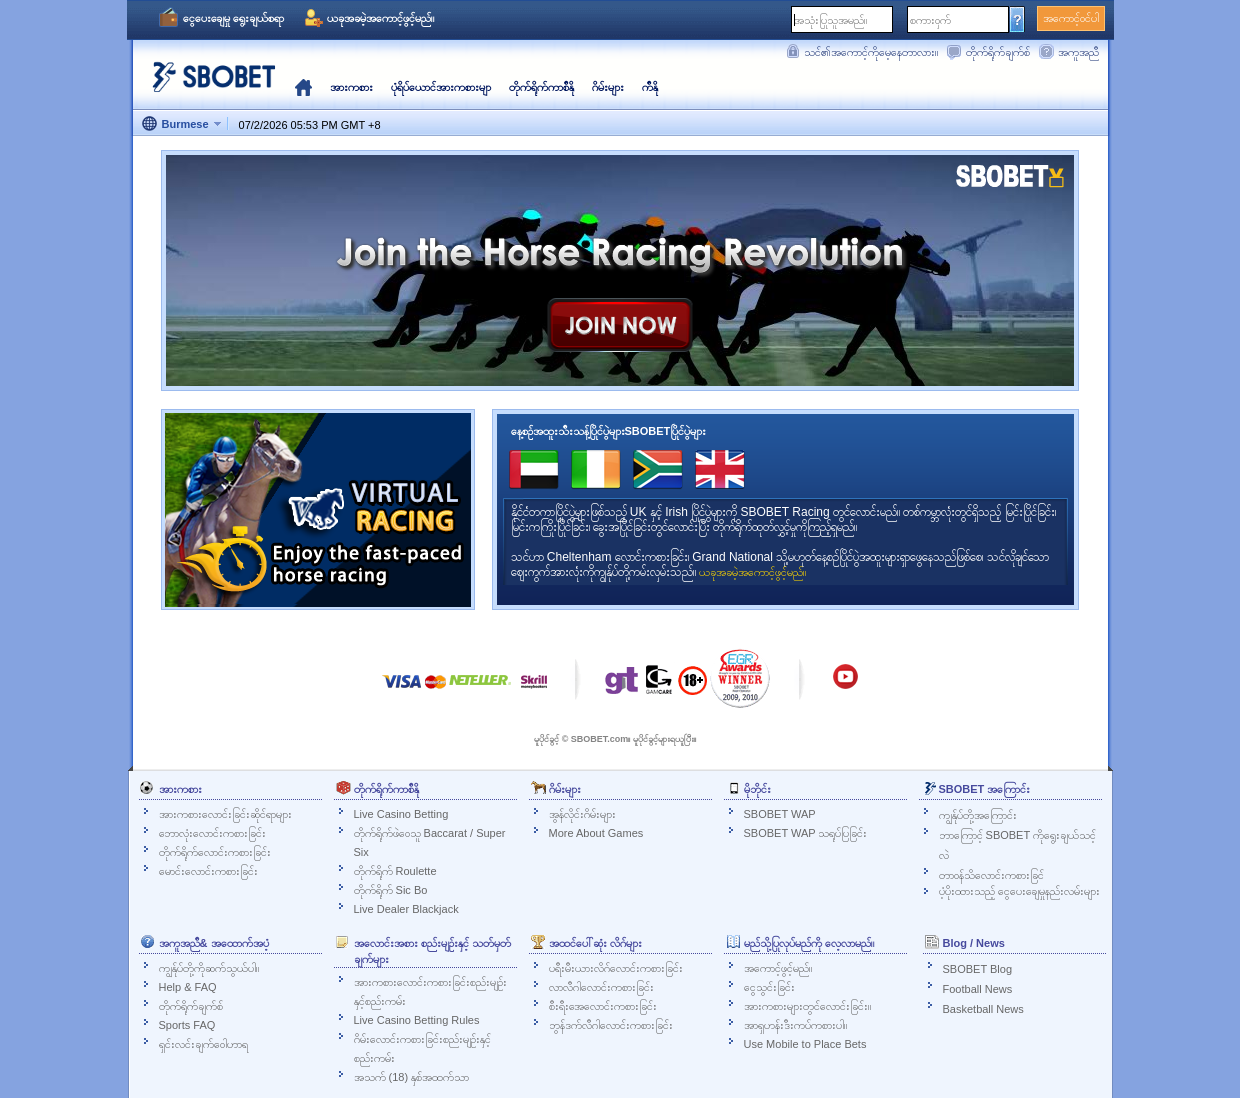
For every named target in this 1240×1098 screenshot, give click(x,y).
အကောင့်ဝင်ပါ (1071, 18)
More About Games (596, 833)
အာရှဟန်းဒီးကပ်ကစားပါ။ (795, 1025)
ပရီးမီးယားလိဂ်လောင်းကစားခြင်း (616, 968)
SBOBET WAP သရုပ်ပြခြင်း (806, 833)
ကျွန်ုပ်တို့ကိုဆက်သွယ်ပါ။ (209, 968)
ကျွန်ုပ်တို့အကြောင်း (978, 815)
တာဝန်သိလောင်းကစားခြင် (991, 875)
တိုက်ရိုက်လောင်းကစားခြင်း (215, 852)
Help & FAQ (188, 987)
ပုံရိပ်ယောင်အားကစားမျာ (441, 87)
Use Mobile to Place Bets (805, 1044)
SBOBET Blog (978, 969)
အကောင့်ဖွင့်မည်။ (778, 968)
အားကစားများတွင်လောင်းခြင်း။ (807, 1006)
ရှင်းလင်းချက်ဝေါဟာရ (203, 1044)
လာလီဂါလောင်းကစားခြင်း (601, 987)
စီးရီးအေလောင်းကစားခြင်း (603, 1006)
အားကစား (351, 87)
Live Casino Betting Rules (417, 1020)
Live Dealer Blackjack (406, 909)
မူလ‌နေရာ (303, 87)
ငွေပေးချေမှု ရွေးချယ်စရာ (233, 18)
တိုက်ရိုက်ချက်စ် (998, 52)
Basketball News (983, 1009)
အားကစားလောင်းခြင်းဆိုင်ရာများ (225, 814)
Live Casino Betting (401, 814)
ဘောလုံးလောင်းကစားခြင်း (212, 833)
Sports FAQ (187, 1025)
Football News (978, 989)
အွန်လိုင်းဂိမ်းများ (582, 814)
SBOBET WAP (780, 814)
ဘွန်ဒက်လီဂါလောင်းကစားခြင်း (611, 1025)
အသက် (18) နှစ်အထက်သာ (412, 1077)
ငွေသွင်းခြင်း (769, 987)
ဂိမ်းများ (608, 87)
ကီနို (650, 87)
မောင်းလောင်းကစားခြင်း (208, 871)
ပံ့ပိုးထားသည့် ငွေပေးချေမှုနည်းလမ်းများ (1019, 891)
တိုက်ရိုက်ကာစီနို (541, 87)
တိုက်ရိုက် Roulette (395, 871)
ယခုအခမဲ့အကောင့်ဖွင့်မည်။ (380, 18)
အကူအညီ (1078, 52)
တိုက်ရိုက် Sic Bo (391, 890)
